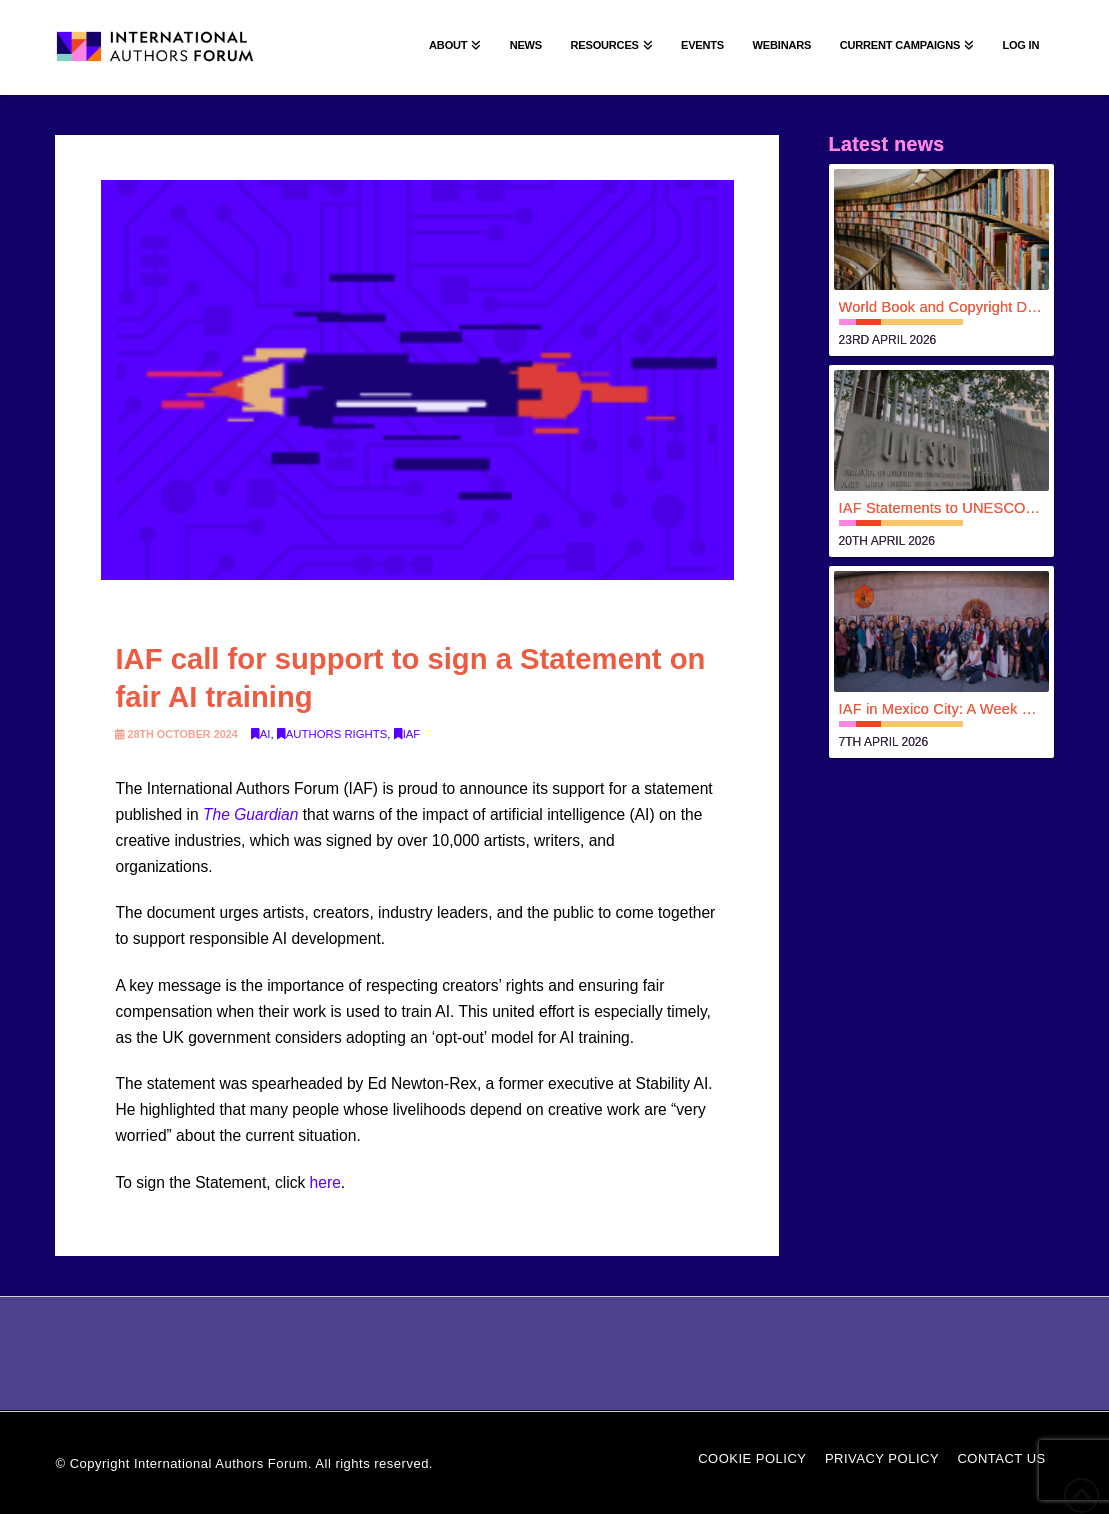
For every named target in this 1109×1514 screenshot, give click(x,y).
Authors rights (332, 734)
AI (261, 734)
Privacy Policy (882, 1458)
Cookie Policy (752, 1458)
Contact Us (1001, 1458)
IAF (407, 734)
